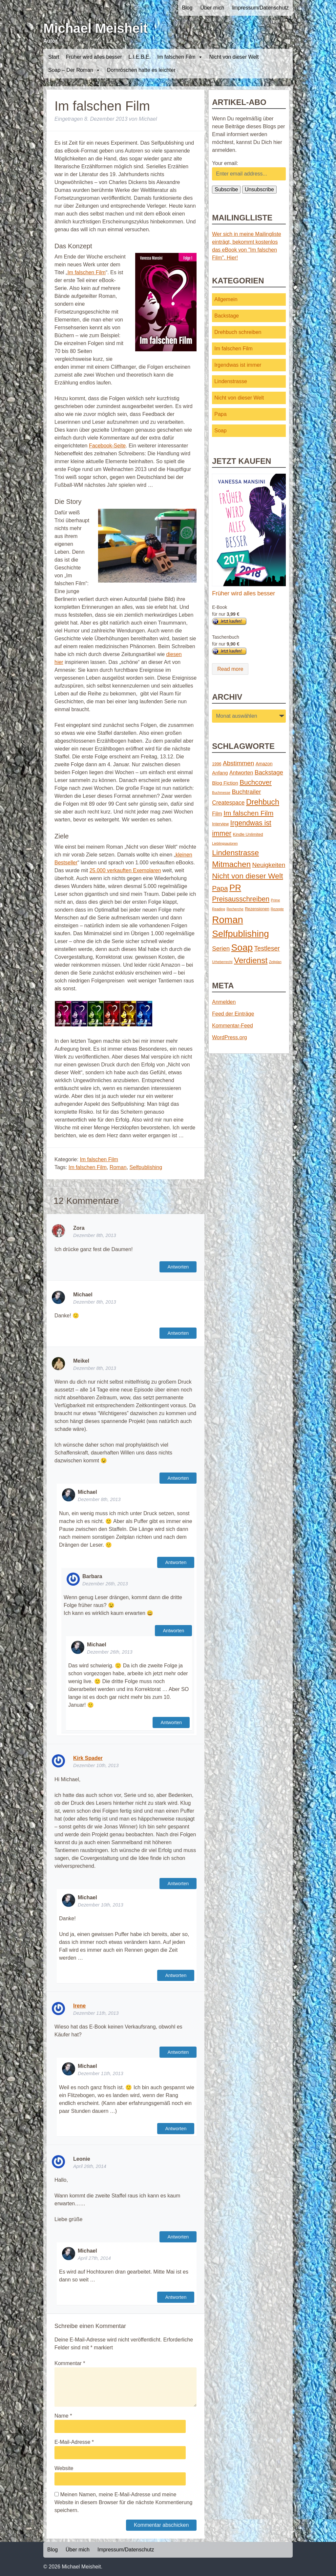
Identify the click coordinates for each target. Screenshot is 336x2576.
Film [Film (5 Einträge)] (217, 813)
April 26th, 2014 (89, 2166)
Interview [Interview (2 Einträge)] (220, 823)
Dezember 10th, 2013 (95, 1765)
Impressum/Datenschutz (260, 7)
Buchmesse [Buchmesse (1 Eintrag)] (221, 792)
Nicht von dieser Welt (234, 57)
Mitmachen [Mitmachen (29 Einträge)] (231, 864)
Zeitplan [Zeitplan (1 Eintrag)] (275, 962)
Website (64, 2468)
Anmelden (224, 1002)
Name (63, 2416)
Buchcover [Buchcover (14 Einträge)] (256, 782)
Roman (118, 1167)
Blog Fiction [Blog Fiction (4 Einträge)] (225, 783)
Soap (220, 430)
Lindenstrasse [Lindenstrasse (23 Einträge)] (235, 852)
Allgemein (225, 299)
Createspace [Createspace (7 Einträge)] (228, 802)
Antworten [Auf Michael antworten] (178, 1333)
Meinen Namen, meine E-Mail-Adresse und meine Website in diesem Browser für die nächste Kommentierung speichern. (123, 2502)
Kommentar (69, 2363)
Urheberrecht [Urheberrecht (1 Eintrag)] (222, 962)
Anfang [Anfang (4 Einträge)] (220, 772)
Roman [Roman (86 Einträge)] (227, 919)
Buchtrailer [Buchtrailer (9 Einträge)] (246, 791)
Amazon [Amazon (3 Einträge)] (264, 763)
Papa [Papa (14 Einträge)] (220, 888)
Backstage (226, 316)
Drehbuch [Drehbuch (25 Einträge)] (262, 802)
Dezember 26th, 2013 (105, 1583)
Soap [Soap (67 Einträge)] (242, 947)
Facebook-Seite (107, 445)
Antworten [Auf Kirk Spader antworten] (178, 1883)
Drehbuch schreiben (237, 332)
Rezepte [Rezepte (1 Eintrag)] (277, 909)
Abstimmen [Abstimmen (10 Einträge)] (238, 763)
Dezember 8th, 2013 (94, 1235)
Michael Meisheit (95, 28)
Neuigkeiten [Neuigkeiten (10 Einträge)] (268, 864)
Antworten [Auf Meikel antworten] (178, 1478)
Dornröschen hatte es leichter (141, 70)
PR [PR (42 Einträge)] (235, 887)
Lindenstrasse (230, 381)
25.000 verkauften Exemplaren (125, 870)
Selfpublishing (146, 1167)
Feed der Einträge (233, 1014)
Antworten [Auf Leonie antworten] (178, 2236)
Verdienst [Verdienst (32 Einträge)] (250, 960)
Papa (220, 414)
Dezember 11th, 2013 (95, 2013)
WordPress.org (229, 1037)
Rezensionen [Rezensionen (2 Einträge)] (257, 908)
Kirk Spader (88, 1758)
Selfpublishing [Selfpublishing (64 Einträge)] (240, 934)
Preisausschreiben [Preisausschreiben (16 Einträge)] (240, 899)
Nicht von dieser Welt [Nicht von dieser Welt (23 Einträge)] (247, 876)
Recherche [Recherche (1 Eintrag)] (234, 909)
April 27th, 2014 (94, 2258)
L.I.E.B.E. (140, 57)
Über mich (212, 7)
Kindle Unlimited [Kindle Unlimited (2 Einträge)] (248, 834)
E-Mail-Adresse (74, 2442)
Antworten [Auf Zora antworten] (178, 1266)
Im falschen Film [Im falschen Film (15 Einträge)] (248, 813)
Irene (79, 2006)
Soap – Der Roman (74, 70)
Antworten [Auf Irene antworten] (178, 2052)
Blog (187, 7)
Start (53, 57)
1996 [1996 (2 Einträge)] (216, 763)
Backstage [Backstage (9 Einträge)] (269, 772)
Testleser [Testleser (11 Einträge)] (267, 948)
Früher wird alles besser (94, 57)
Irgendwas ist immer (237, 365)
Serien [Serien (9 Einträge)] (221, 948)
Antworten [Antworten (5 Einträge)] (241, 772)
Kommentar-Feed (232, 1025)
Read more (230, 669)
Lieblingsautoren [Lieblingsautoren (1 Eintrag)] (225, 843)
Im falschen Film (179, 57)
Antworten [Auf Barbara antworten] (173, 1630)
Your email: (225, 163)
